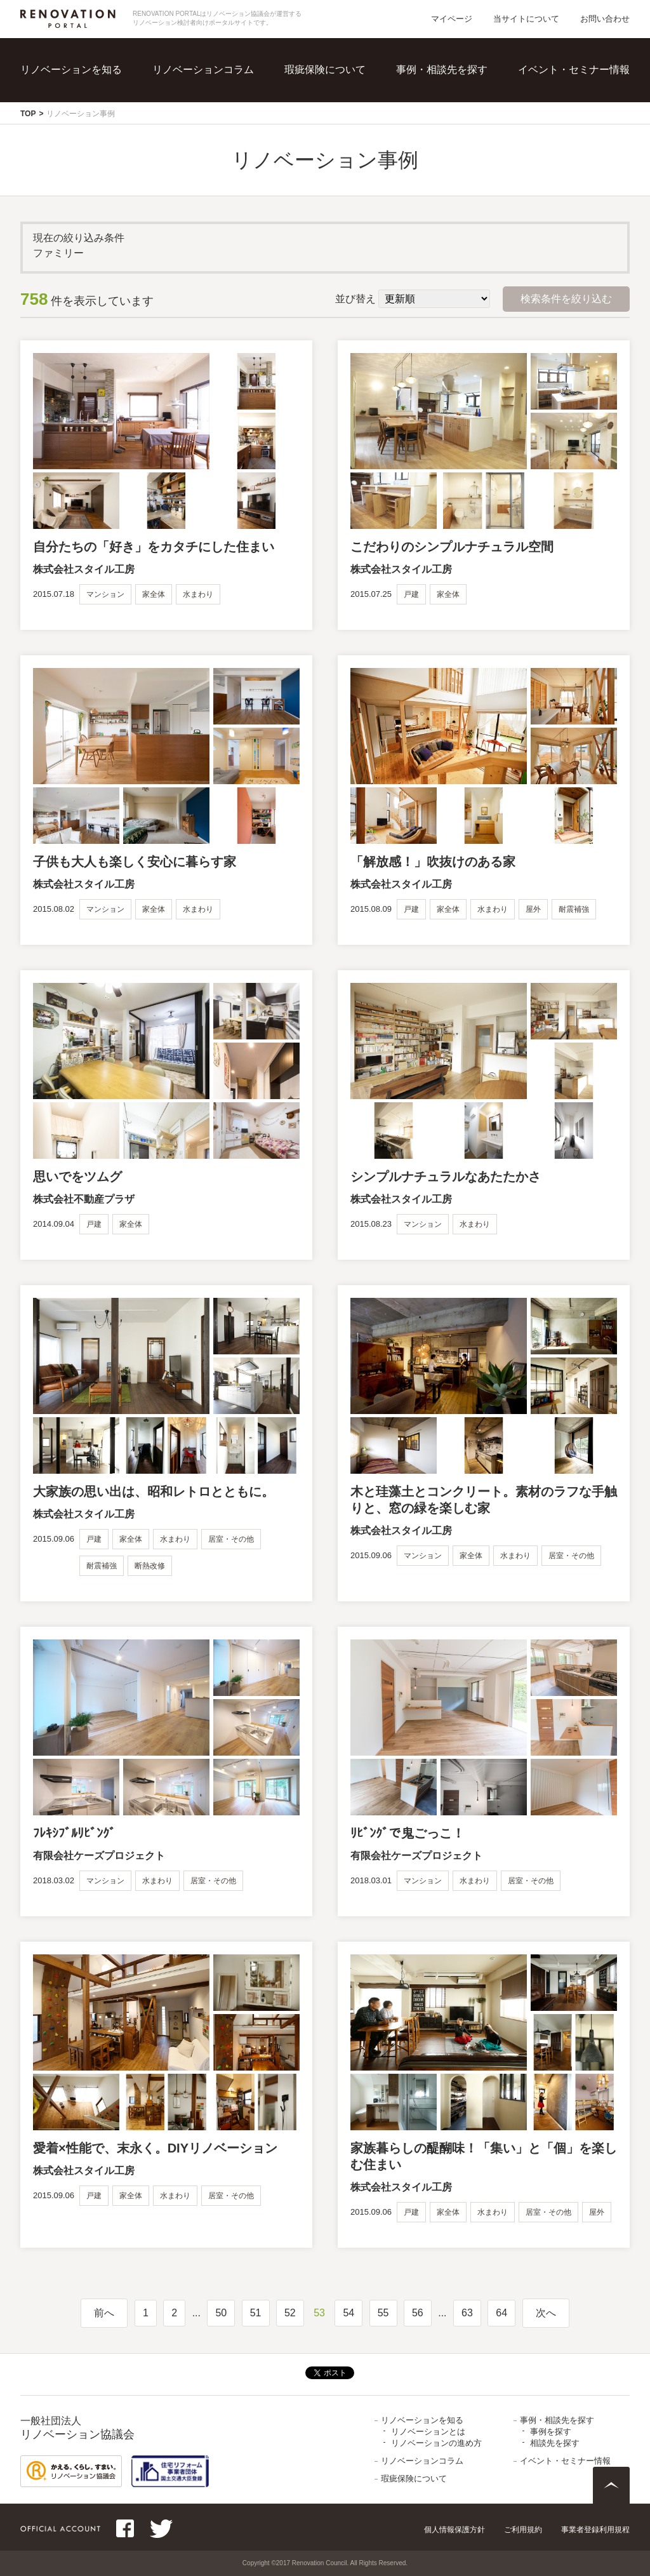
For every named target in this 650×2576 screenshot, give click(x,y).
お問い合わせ (605, 18)
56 (417, 2312)
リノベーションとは (428, 2431)
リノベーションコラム (203, 69)
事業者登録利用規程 (595, 2529)
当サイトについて (526, 18)
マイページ (451, 18)
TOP (28, 113)
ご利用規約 (523, 2529)
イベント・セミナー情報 (574, 69)
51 (256, 2312)
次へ (546, 2312)
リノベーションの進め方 (436, 2443)
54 (348, 2312)
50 (221, 2312)
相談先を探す (555, 2443)
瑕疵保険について (325, 69)
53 (319, 2312)
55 (383, 2312)
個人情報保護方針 (454, 2529)
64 (501, 2312)
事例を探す (550, 2431)
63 (467, 2312)
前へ (104, 2312)
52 (290, 2312)
